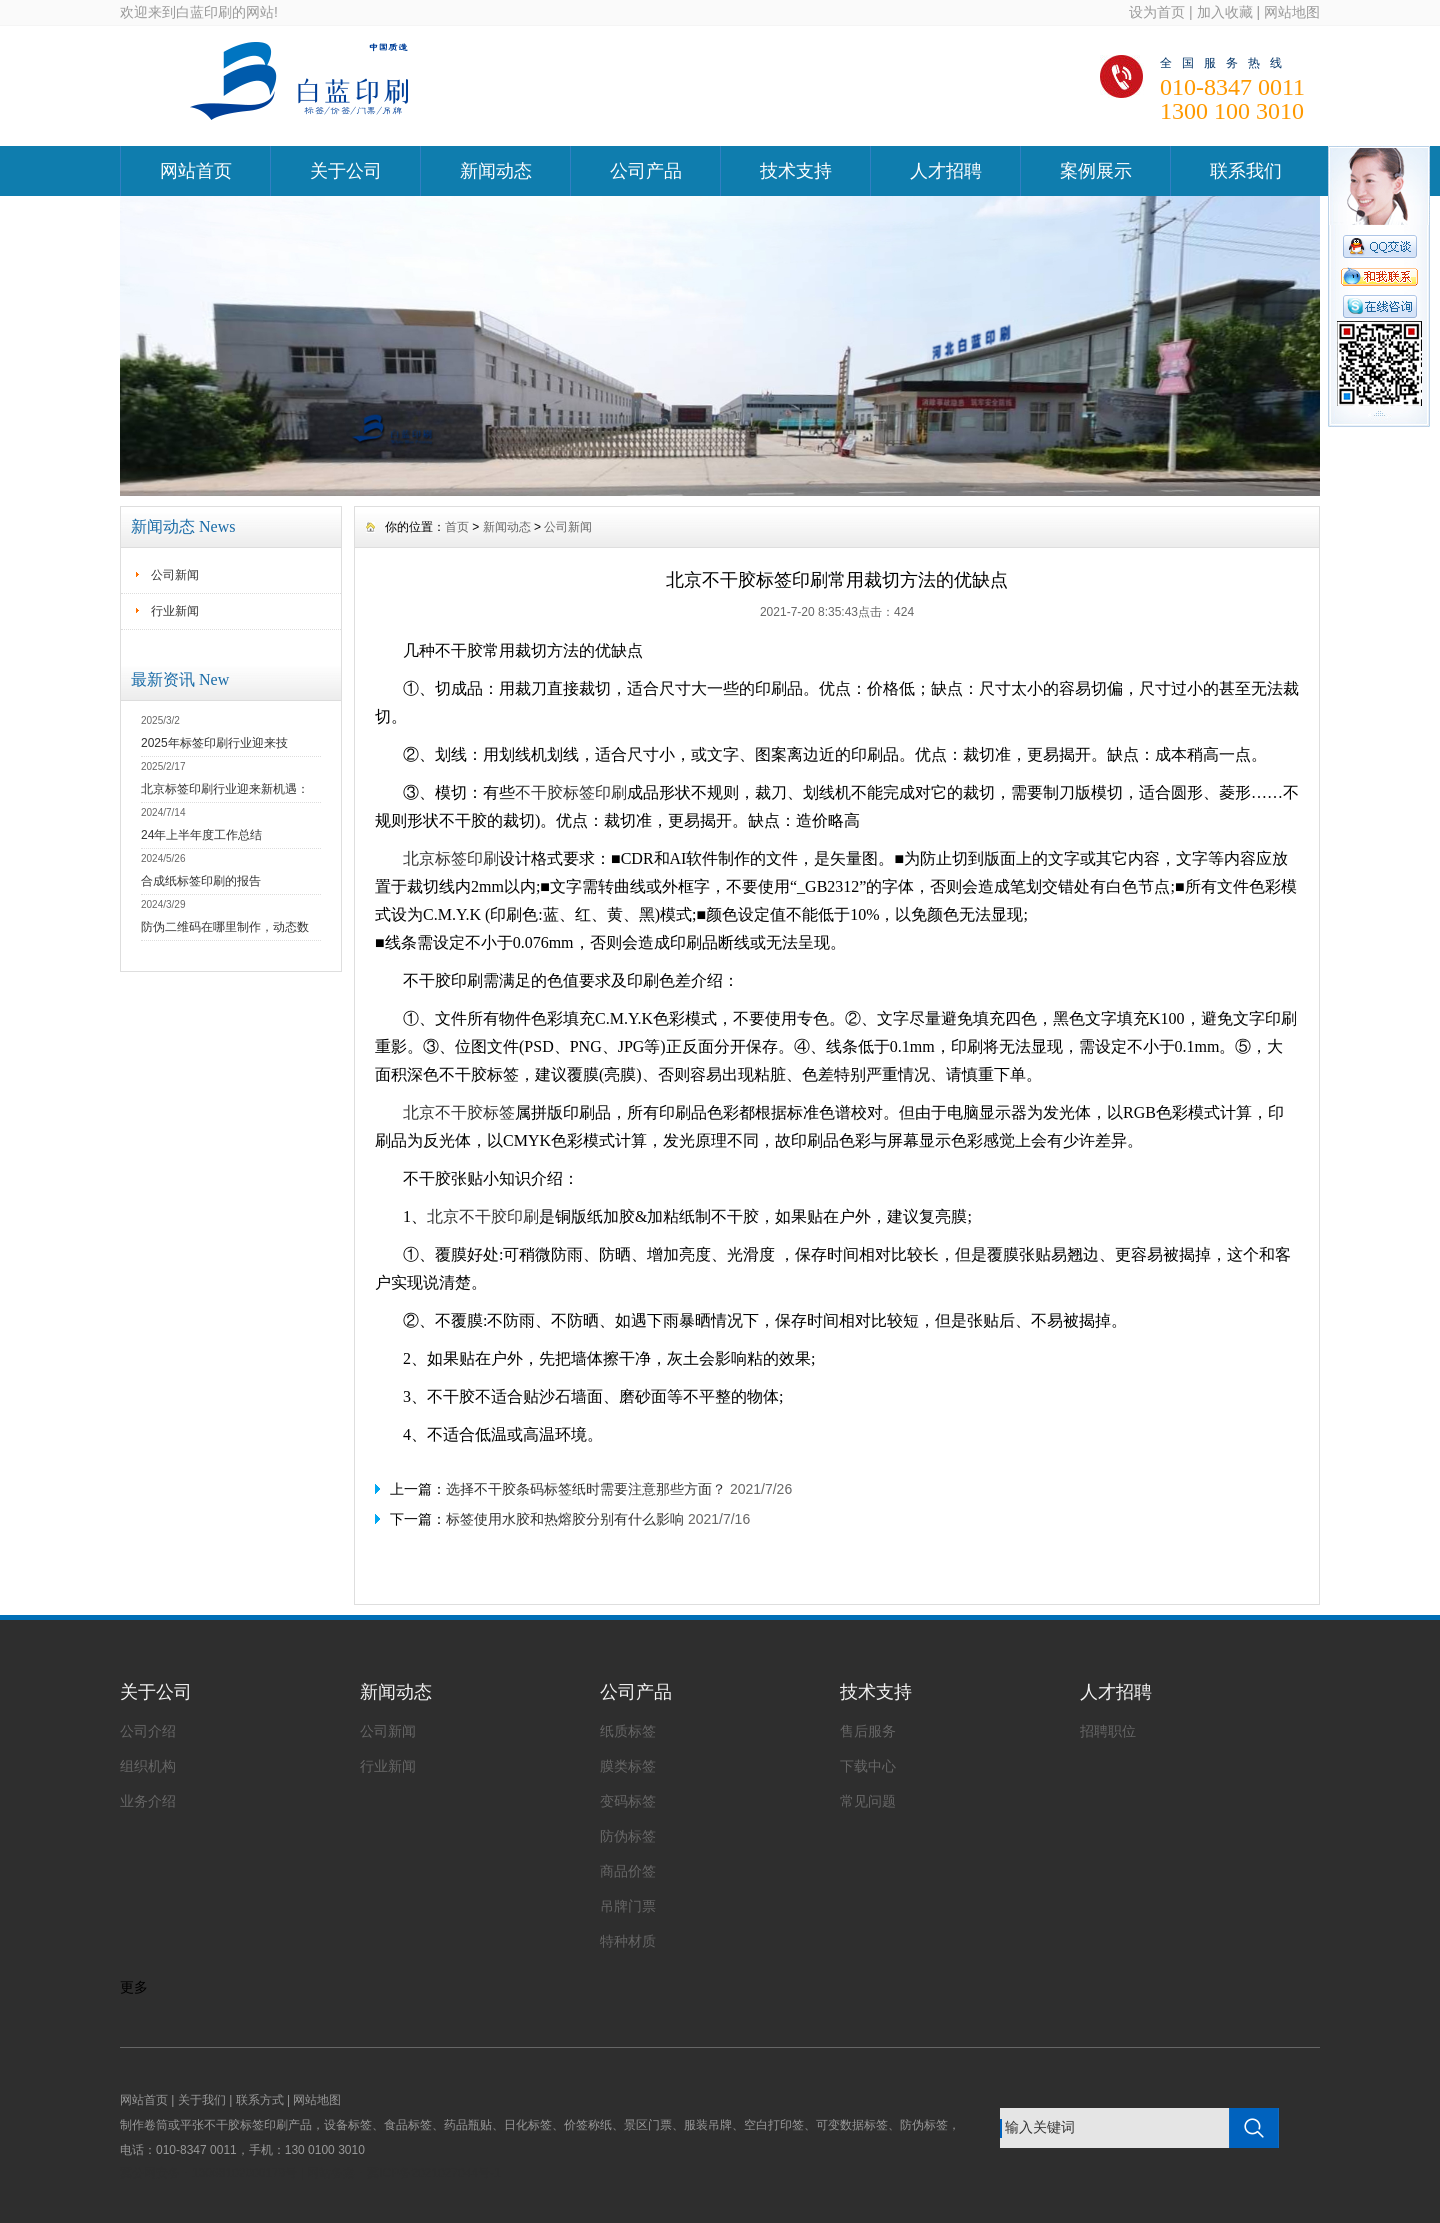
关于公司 (346, 171)
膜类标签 (628, 1766)
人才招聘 (946, 171)
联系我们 (1246, 171)
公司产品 (646, 171)
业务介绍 (148, 1801)
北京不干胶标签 (459, 1112)
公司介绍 (148, 1731)
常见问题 (868, 1801)
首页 (457, 527)
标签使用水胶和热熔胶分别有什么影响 (565, 1519)
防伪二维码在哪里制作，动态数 (225, 927)
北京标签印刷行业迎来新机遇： (225, 789)
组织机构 (148, 1766)
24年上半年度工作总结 (201, 835)
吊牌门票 (628, 1906)
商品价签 (628, 1871)
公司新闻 (175, 575)
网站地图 (1292, 12)
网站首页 (196, 171)
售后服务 (868, 1731)
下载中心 (868, 1766)
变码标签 (628, 1801)
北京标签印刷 (451, 858)
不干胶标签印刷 (571, 792)
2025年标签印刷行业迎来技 (214, 743)
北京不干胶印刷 (483, 1216)
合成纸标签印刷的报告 (201, 881)
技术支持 (796, 171)
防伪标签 (628, 1836)
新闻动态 (496, 171)
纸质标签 (628, 1731)
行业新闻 (175, 611)
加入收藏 (1225, 12)
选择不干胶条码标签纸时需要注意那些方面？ (586, 1489)
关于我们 (202, 2100)
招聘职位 (1108, 1731)
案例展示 (1096, 171)
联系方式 (260, 2100)
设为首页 (1157, 12)
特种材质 (628, 1941)
